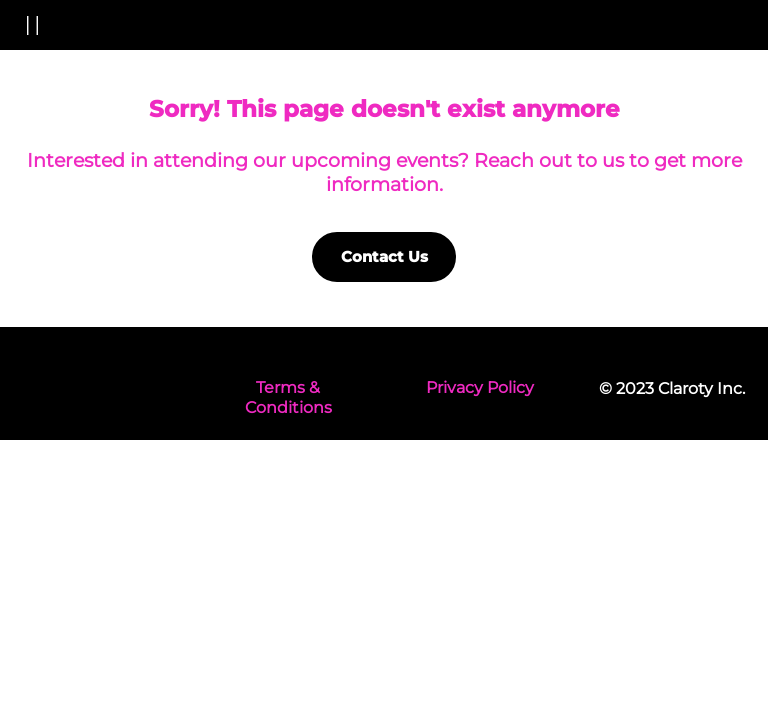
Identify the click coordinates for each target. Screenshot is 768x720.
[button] (28, 25)
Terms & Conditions (288, 398)
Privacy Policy (480, 387)
